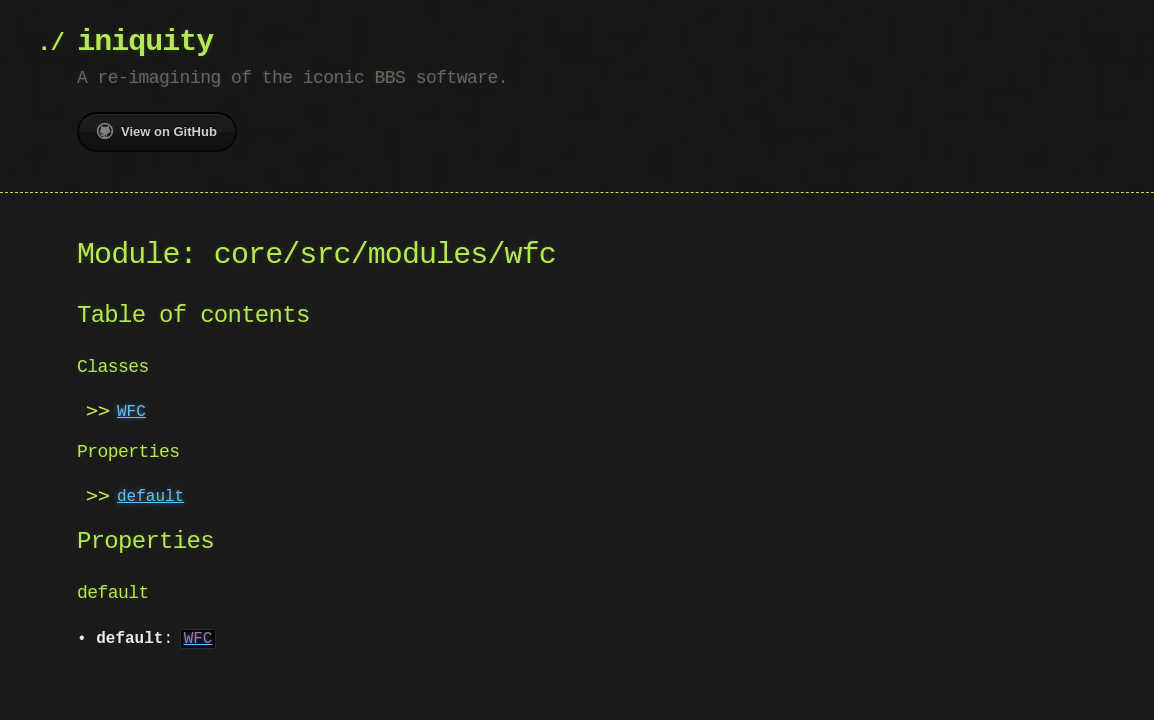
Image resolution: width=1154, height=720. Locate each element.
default (150, 497)
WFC (131, 412)
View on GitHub (157, 131)
